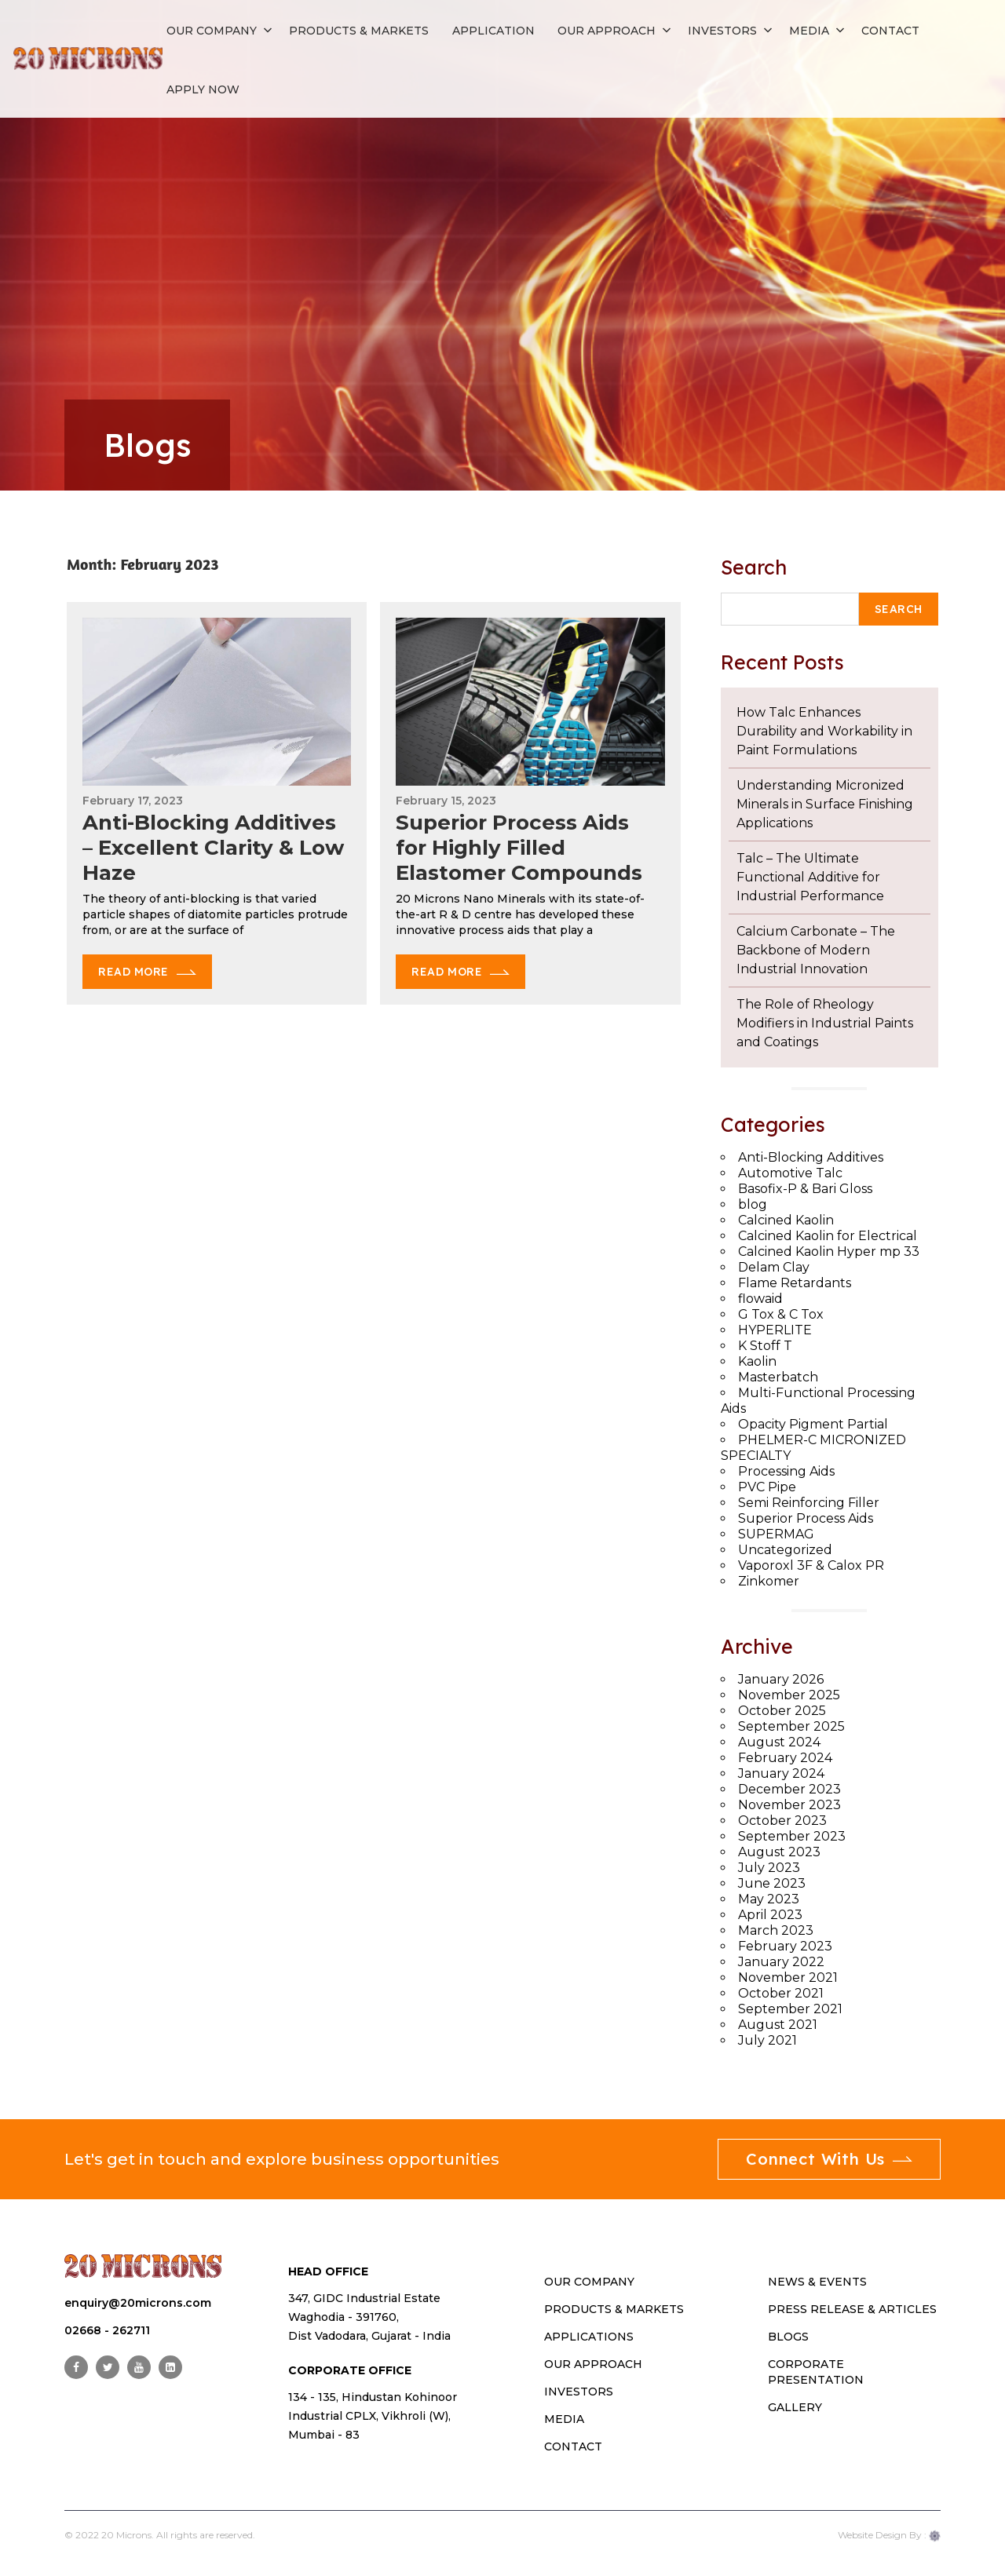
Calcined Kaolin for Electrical (827, 1235)
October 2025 (782, 1710)
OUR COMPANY (589, 2282)
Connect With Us (829, 2159)
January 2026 (781, 1679)
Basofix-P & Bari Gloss (805, 1188)
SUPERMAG (776, 1534)
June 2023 (772, 1883)
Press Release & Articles (852, 2309)
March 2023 (775, 1930)
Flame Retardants (794, 1282)
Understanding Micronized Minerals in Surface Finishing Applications (824, 804)
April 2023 (770, 1914)
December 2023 (789, 1789)
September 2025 (791, 1726)
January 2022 (781, 1961)
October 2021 (781, 1993)
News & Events (817, 2282)
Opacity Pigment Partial (813, 1424)
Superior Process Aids (805, 1518)
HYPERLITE (775, 1330)
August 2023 (779, 1851)
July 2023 (769, 1867)
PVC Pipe (767, 1487)
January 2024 (781, 1773)
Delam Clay (773, 1267)
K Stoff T (765, 1345)
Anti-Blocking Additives (810, 1157)
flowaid (760, 1298)
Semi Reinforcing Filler (808, 1502)
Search (754, 567)
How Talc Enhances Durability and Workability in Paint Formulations (824, 731)
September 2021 (790, 2008)
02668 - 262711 (107, 2330)
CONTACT (573, 2446)
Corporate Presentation (816, 2372)
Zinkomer (768, 1581)
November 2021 (788, 1977)
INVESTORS (578, 2391)
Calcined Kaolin (786, 1220)
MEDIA (564, 2419)
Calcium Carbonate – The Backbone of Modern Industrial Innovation (815, 950)
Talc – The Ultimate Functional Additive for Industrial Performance (810, 877)
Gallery (795, 2407)
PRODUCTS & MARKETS (614, 2309)
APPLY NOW (202, 89)
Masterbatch (778, 1377)
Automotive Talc (790, 1173)
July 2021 (767, 2040)
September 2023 (792, 1836)
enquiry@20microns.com (137, 2303)
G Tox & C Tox (781, 1314)
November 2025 (789, 1695)
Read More (133, 972)
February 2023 (785, 1946)
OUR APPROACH (593, 2364)
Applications (589, 2337)
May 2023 (768, 1899)
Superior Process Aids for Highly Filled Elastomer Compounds (519, 847)
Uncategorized (785, 1549)
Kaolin (757, 1361)
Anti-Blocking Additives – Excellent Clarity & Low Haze (213, 847)
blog (752, 1204)
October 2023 (782, 1820)
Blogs (788, 2337)
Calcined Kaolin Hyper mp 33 (828, 1251)
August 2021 (777, 2024)
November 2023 (789, 1804)
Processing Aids (786, 1471)
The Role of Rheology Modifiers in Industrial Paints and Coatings (824, 1023)
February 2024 (785, 1757)
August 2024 (779, 1742)
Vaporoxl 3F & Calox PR (811, 1565)
